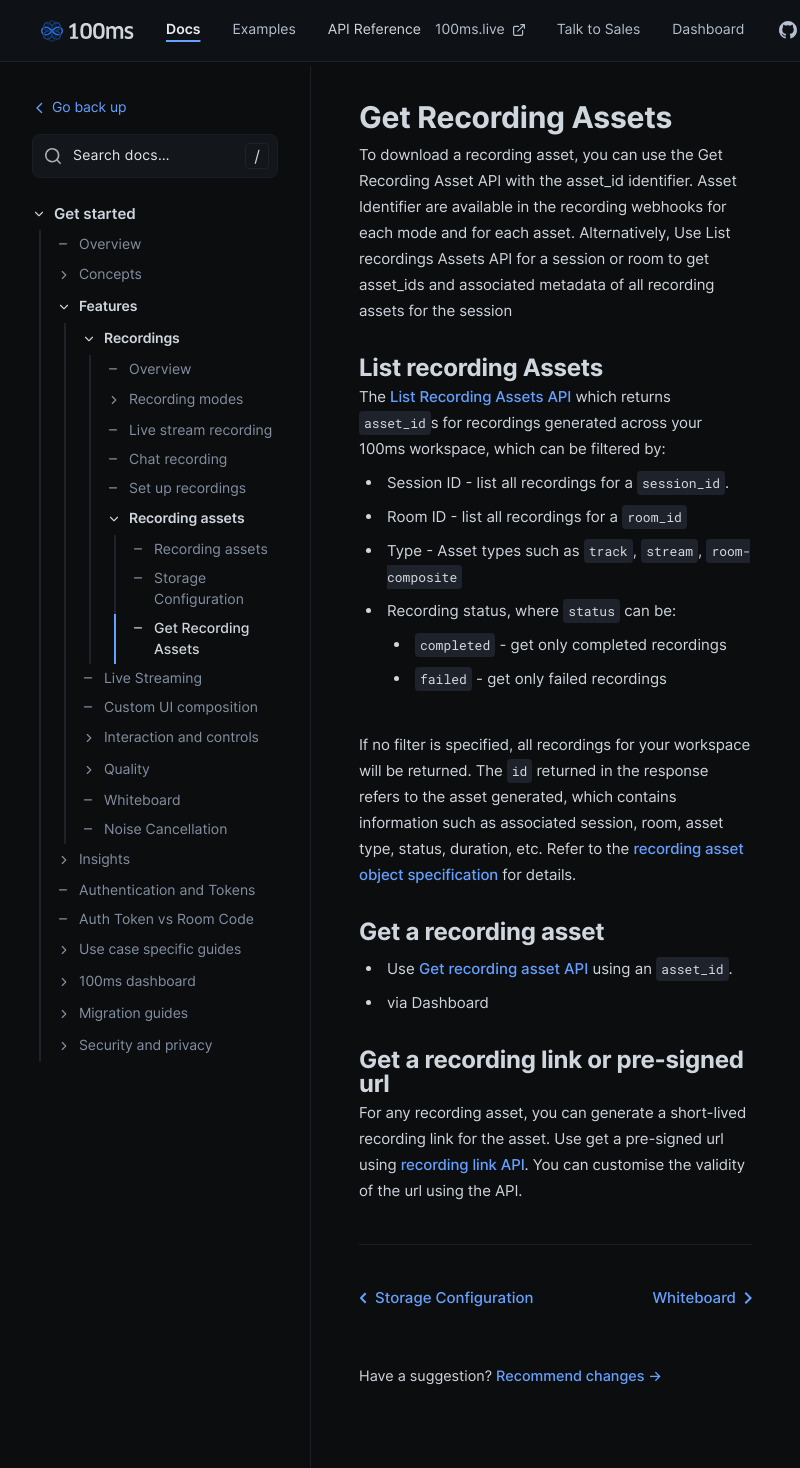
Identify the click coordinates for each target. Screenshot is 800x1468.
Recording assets (200, 549)
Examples (263, 29)
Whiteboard (131, 800)
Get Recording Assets (191, 639)
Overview (99, 244)
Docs (183, 29)
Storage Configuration (188, 589)
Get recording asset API (503, 968)
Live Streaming (142, 678)
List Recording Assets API (480, 396)
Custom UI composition (170, 707)
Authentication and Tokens (156, 890)
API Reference (374, 29)
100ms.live (480, 29)
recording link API (463, 1164)
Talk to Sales (599, 29)
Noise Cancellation (154, 829)
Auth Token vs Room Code (155, 919)
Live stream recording (189, 430)
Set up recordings (176, 488)
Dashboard (708, 29)
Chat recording (167, 459)
